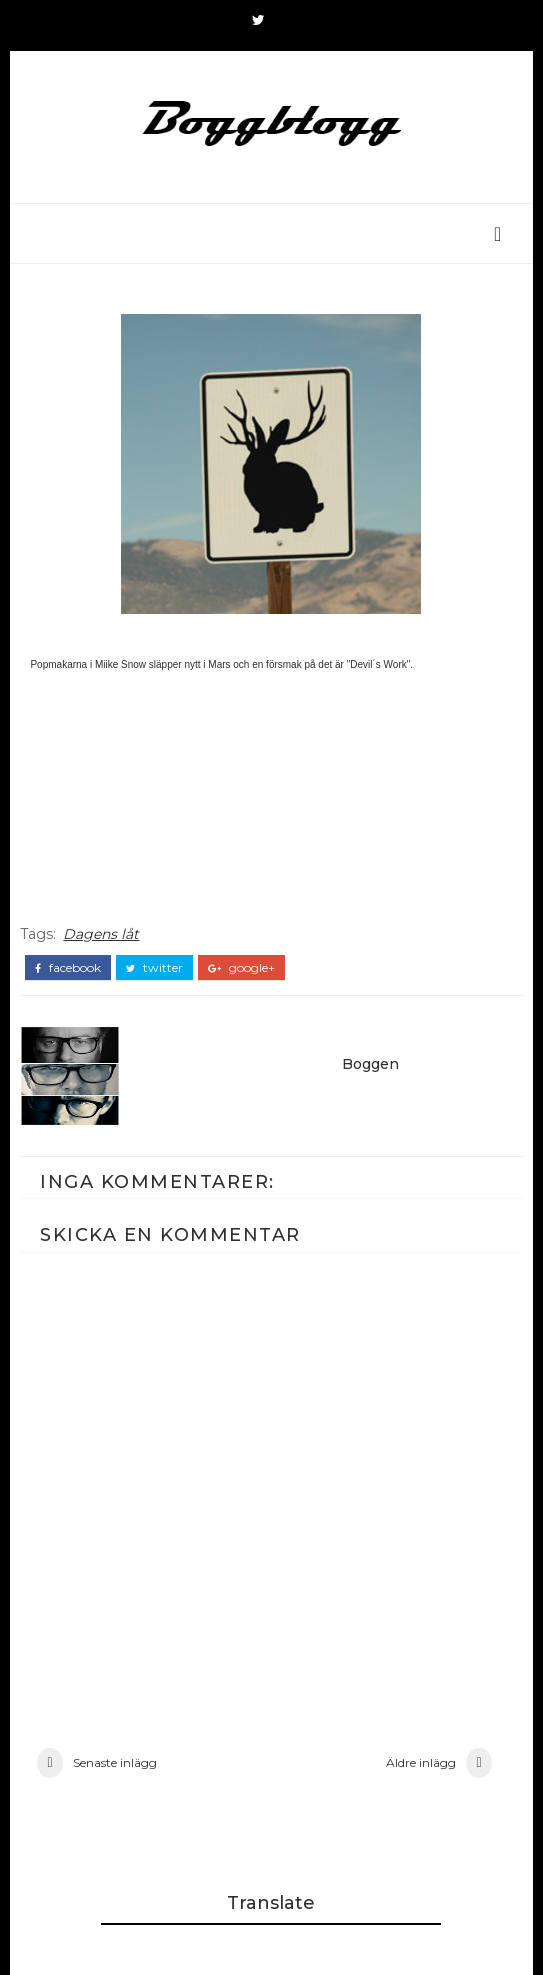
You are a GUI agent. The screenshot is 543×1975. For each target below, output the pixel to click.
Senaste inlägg (115, 1762)
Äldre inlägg (421, 1762)
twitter (154, 968)
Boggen (370, 1064)
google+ (241, 968)
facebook (68, 968)
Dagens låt (101, 934)
